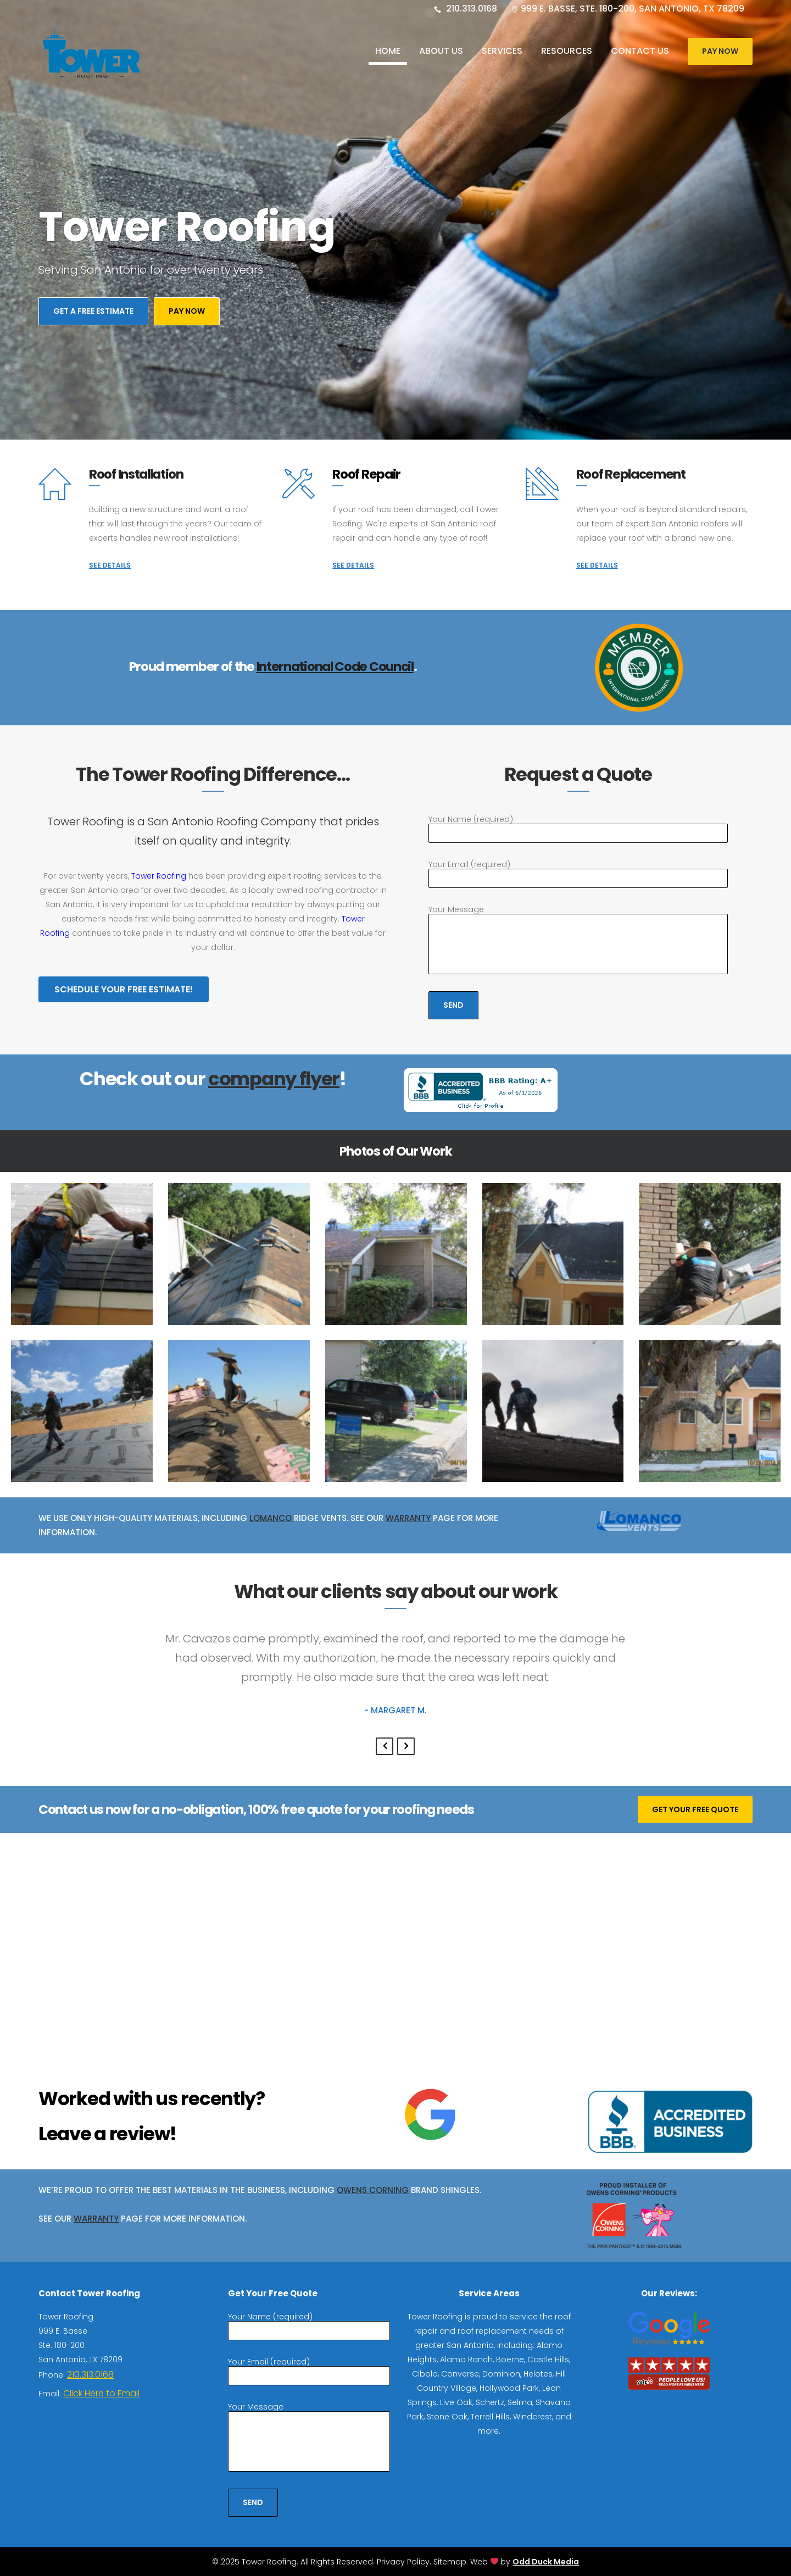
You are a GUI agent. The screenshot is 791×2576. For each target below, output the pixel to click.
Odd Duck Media (546, 2561)
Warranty (408, 1518)
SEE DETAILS (110, 565)
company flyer (273, 1078)
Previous (384, 1746)
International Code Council (335, 666)
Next (406, 1746)
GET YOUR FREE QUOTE (695, 1808)
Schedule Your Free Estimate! (123, 989)
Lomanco (271, 1518)
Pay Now (720, 51)
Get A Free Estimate (93, 317)
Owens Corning (373, 2190)
